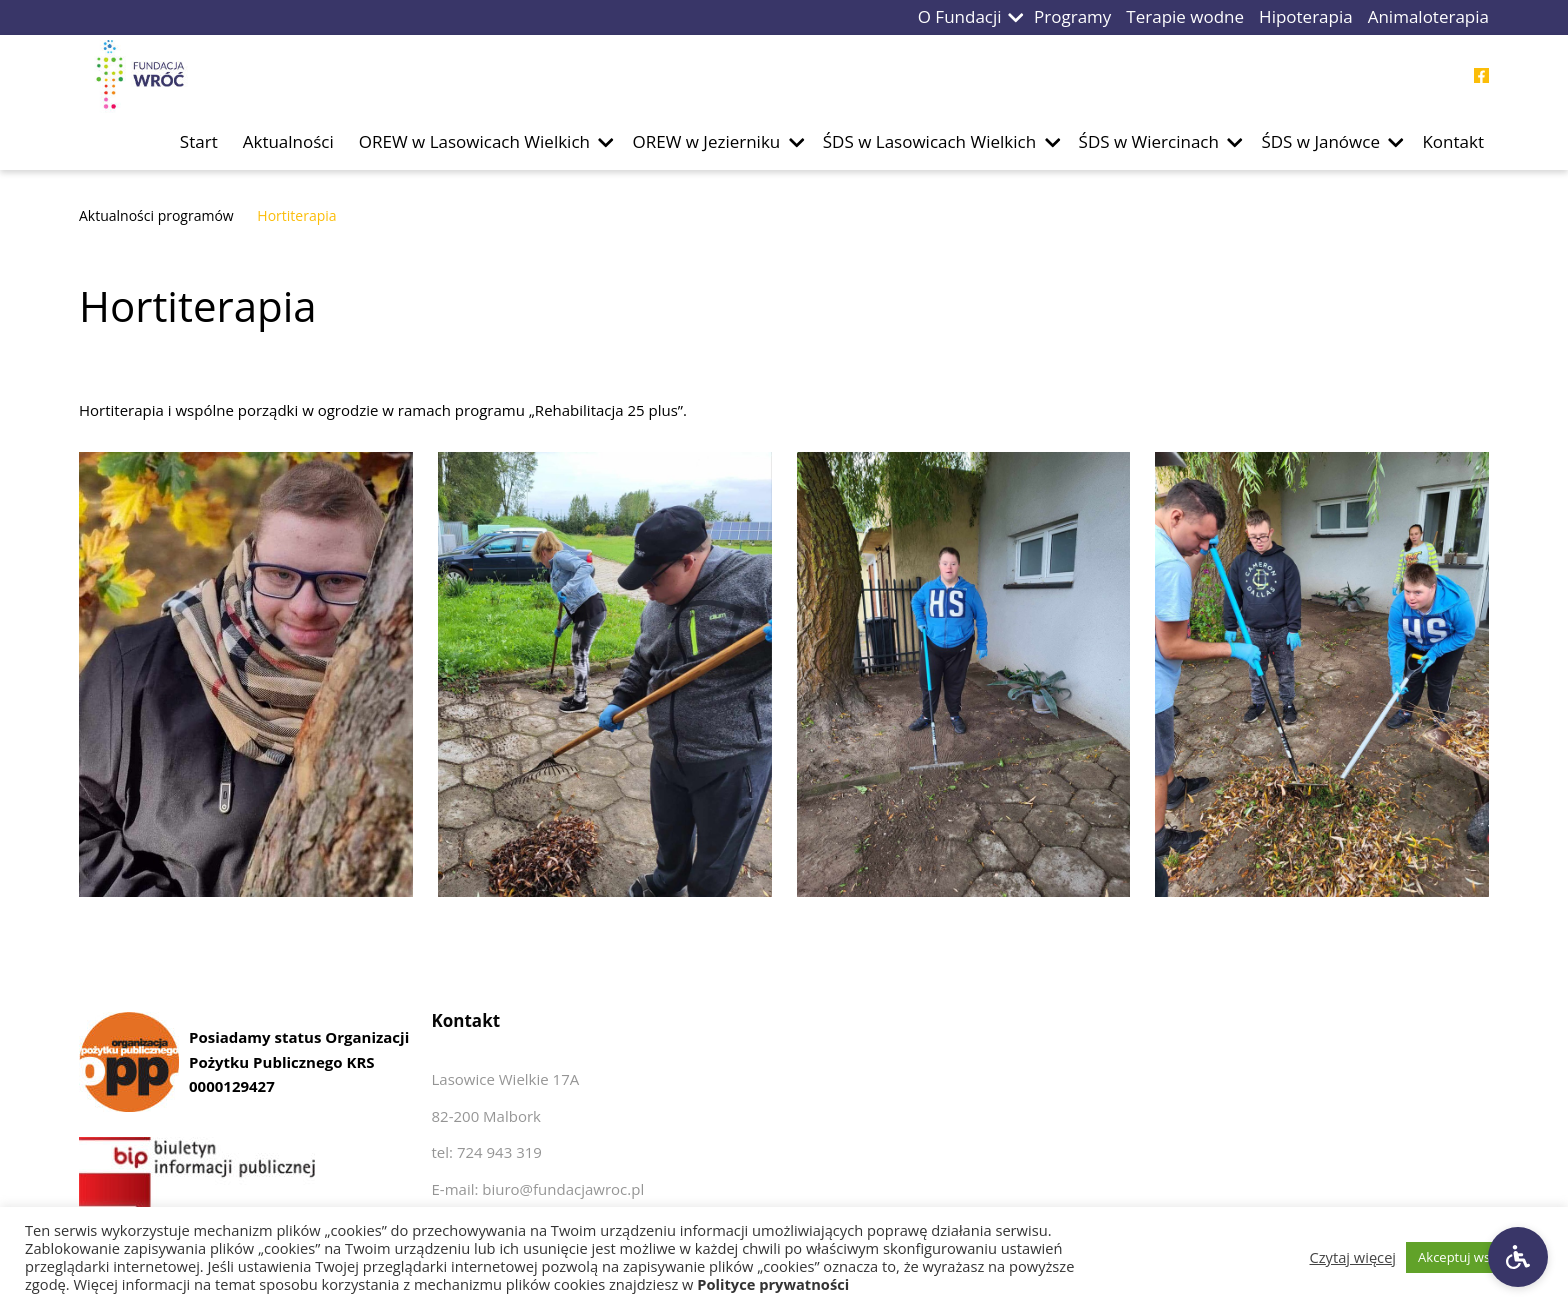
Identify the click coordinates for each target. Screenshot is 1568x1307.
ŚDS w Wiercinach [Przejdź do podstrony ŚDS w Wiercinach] (1149, 141)
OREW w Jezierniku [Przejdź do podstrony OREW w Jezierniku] (706, 141)
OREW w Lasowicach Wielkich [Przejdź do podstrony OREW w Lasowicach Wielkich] (474, 141)
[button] (1016, 17)
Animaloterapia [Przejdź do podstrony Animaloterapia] (1428, 16)
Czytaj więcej (1353, 1257)
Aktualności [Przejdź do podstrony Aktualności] (288, 141)
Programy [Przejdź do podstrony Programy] (1072, 16)
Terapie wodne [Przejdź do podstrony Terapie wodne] (1185, 16)
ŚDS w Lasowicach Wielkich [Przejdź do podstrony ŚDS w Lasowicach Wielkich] (929, 141)
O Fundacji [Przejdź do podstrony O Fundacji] (960, 16)
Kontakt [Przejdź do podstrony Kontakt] (1453, 141)
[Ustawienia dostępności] (1518, 1257)
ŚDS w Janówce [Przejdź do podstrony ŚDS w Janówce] (1320, 141)
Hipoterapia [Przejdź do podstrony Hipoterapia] (1306, 16)
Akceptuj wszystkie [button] (1474, 1257)
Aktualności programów (156, 215)
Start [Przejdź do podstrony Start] (199, 141)
